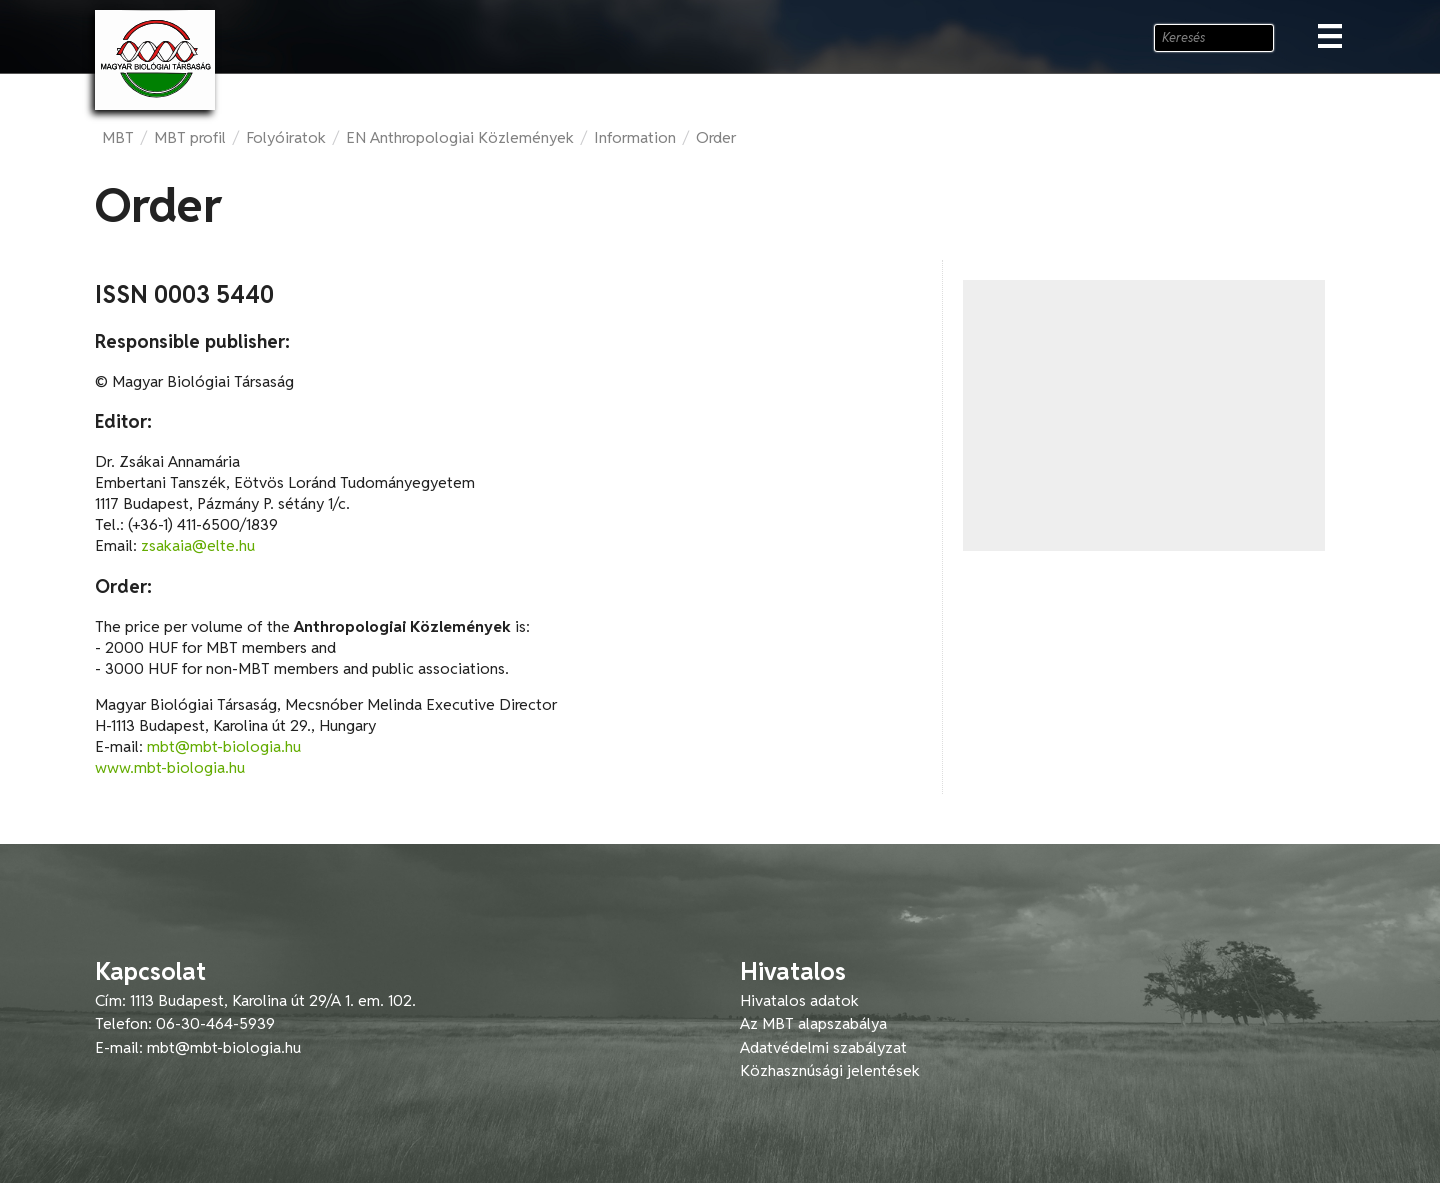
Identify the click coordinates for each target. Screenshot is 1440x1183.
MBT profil (190, 137)
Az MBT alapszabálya (813, 1023)
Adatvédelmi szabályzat (823, 1047)
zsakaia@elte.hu (198, 545)
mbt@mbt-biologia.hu (224, 746)
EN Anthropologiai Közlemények (460, 137)
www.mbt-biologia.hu (170, 767)
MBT (118, 137)
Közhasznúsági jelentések (830, 1070)
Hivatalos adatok (799, 1000)
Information (635, 137)
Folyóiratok (286, 137)
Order (716, 137)
